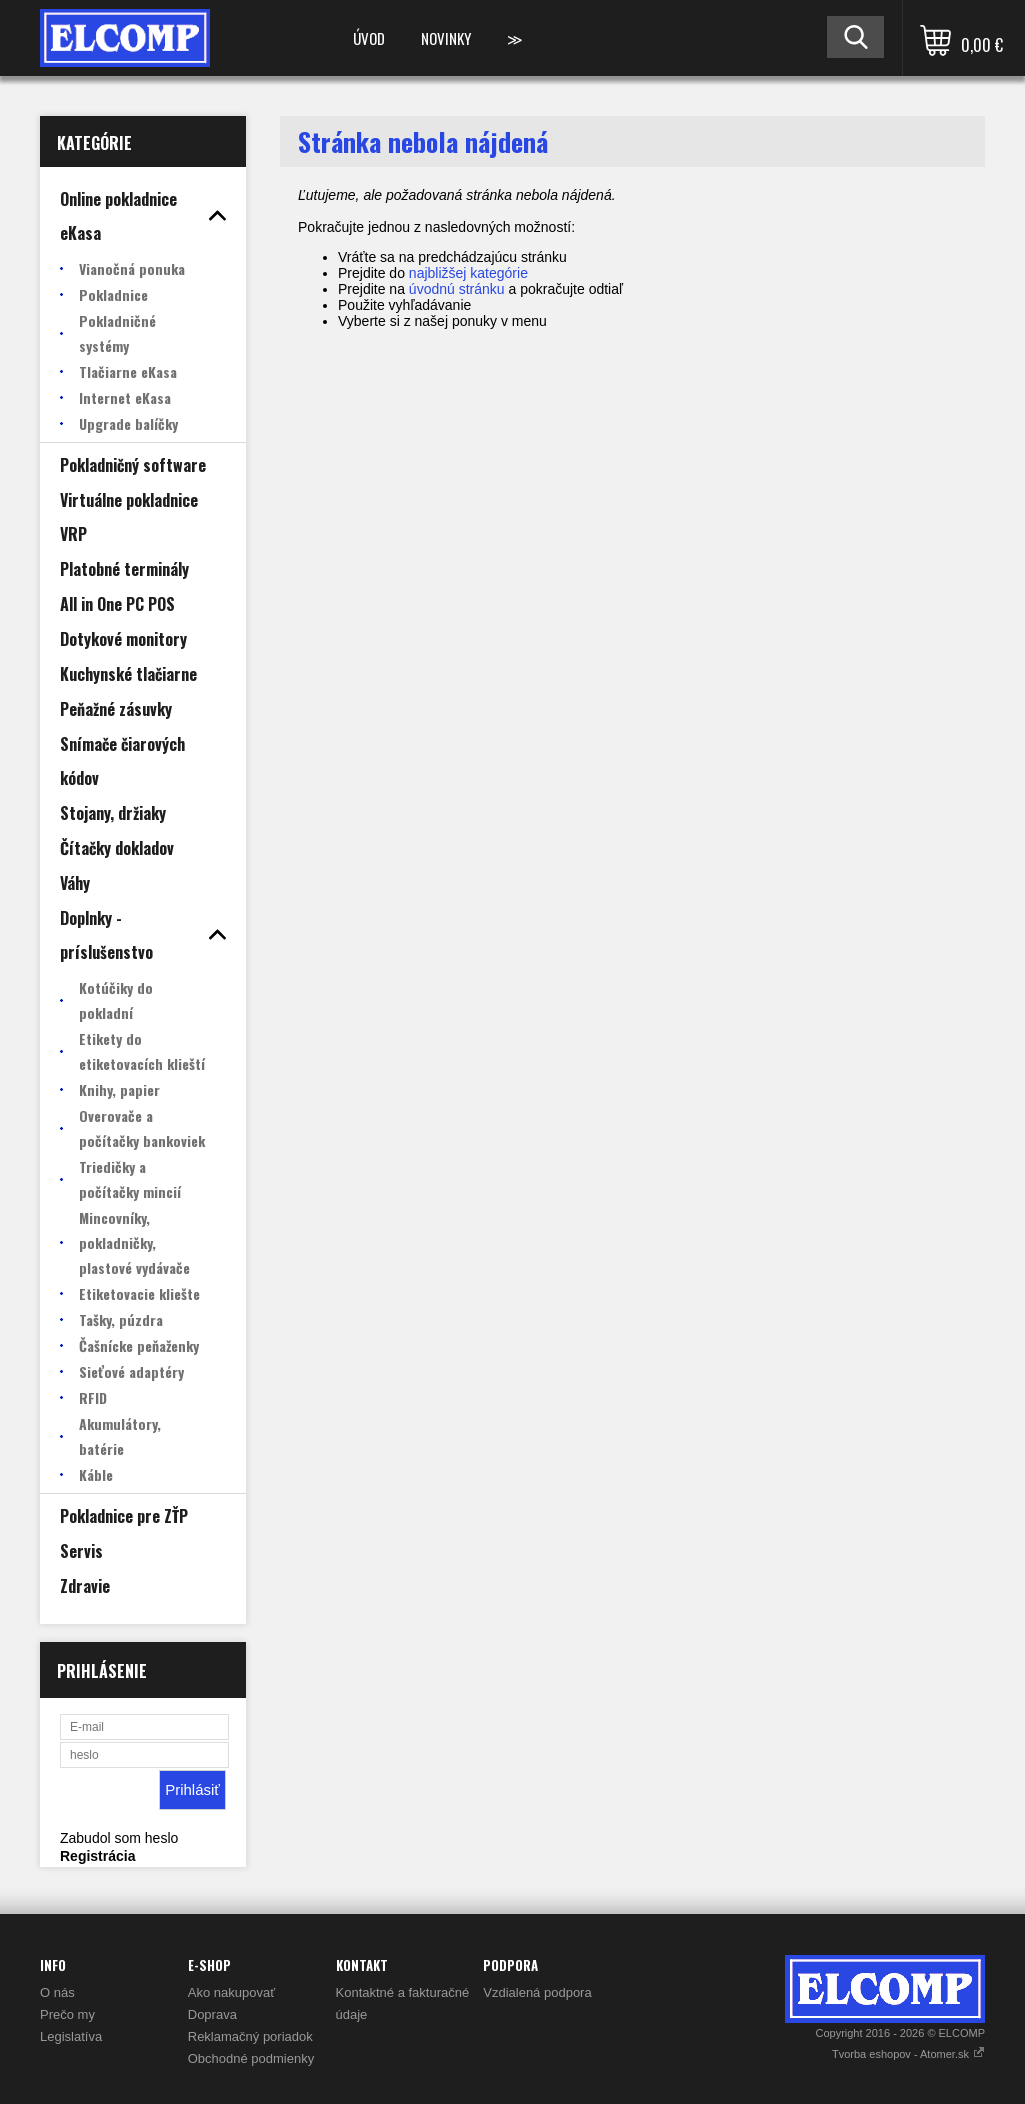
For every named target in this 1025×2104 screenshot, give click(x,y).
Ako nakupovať (231, 1992)
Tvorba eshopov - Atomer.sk (908, 2054)
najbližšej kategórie (468, 273)
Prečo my (67, 2014)
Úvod (369, 38)
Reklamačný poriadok (250, 2036)
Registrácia (97, 1856)
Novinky (446, 38)
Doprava (212, 2014)
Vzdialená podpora (537, 1992)
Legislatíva (71, 2036)
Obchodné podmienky (251, 2058)
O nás (57, 1992)
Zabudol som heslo (119, 1838)
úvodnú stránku (457, 289)
